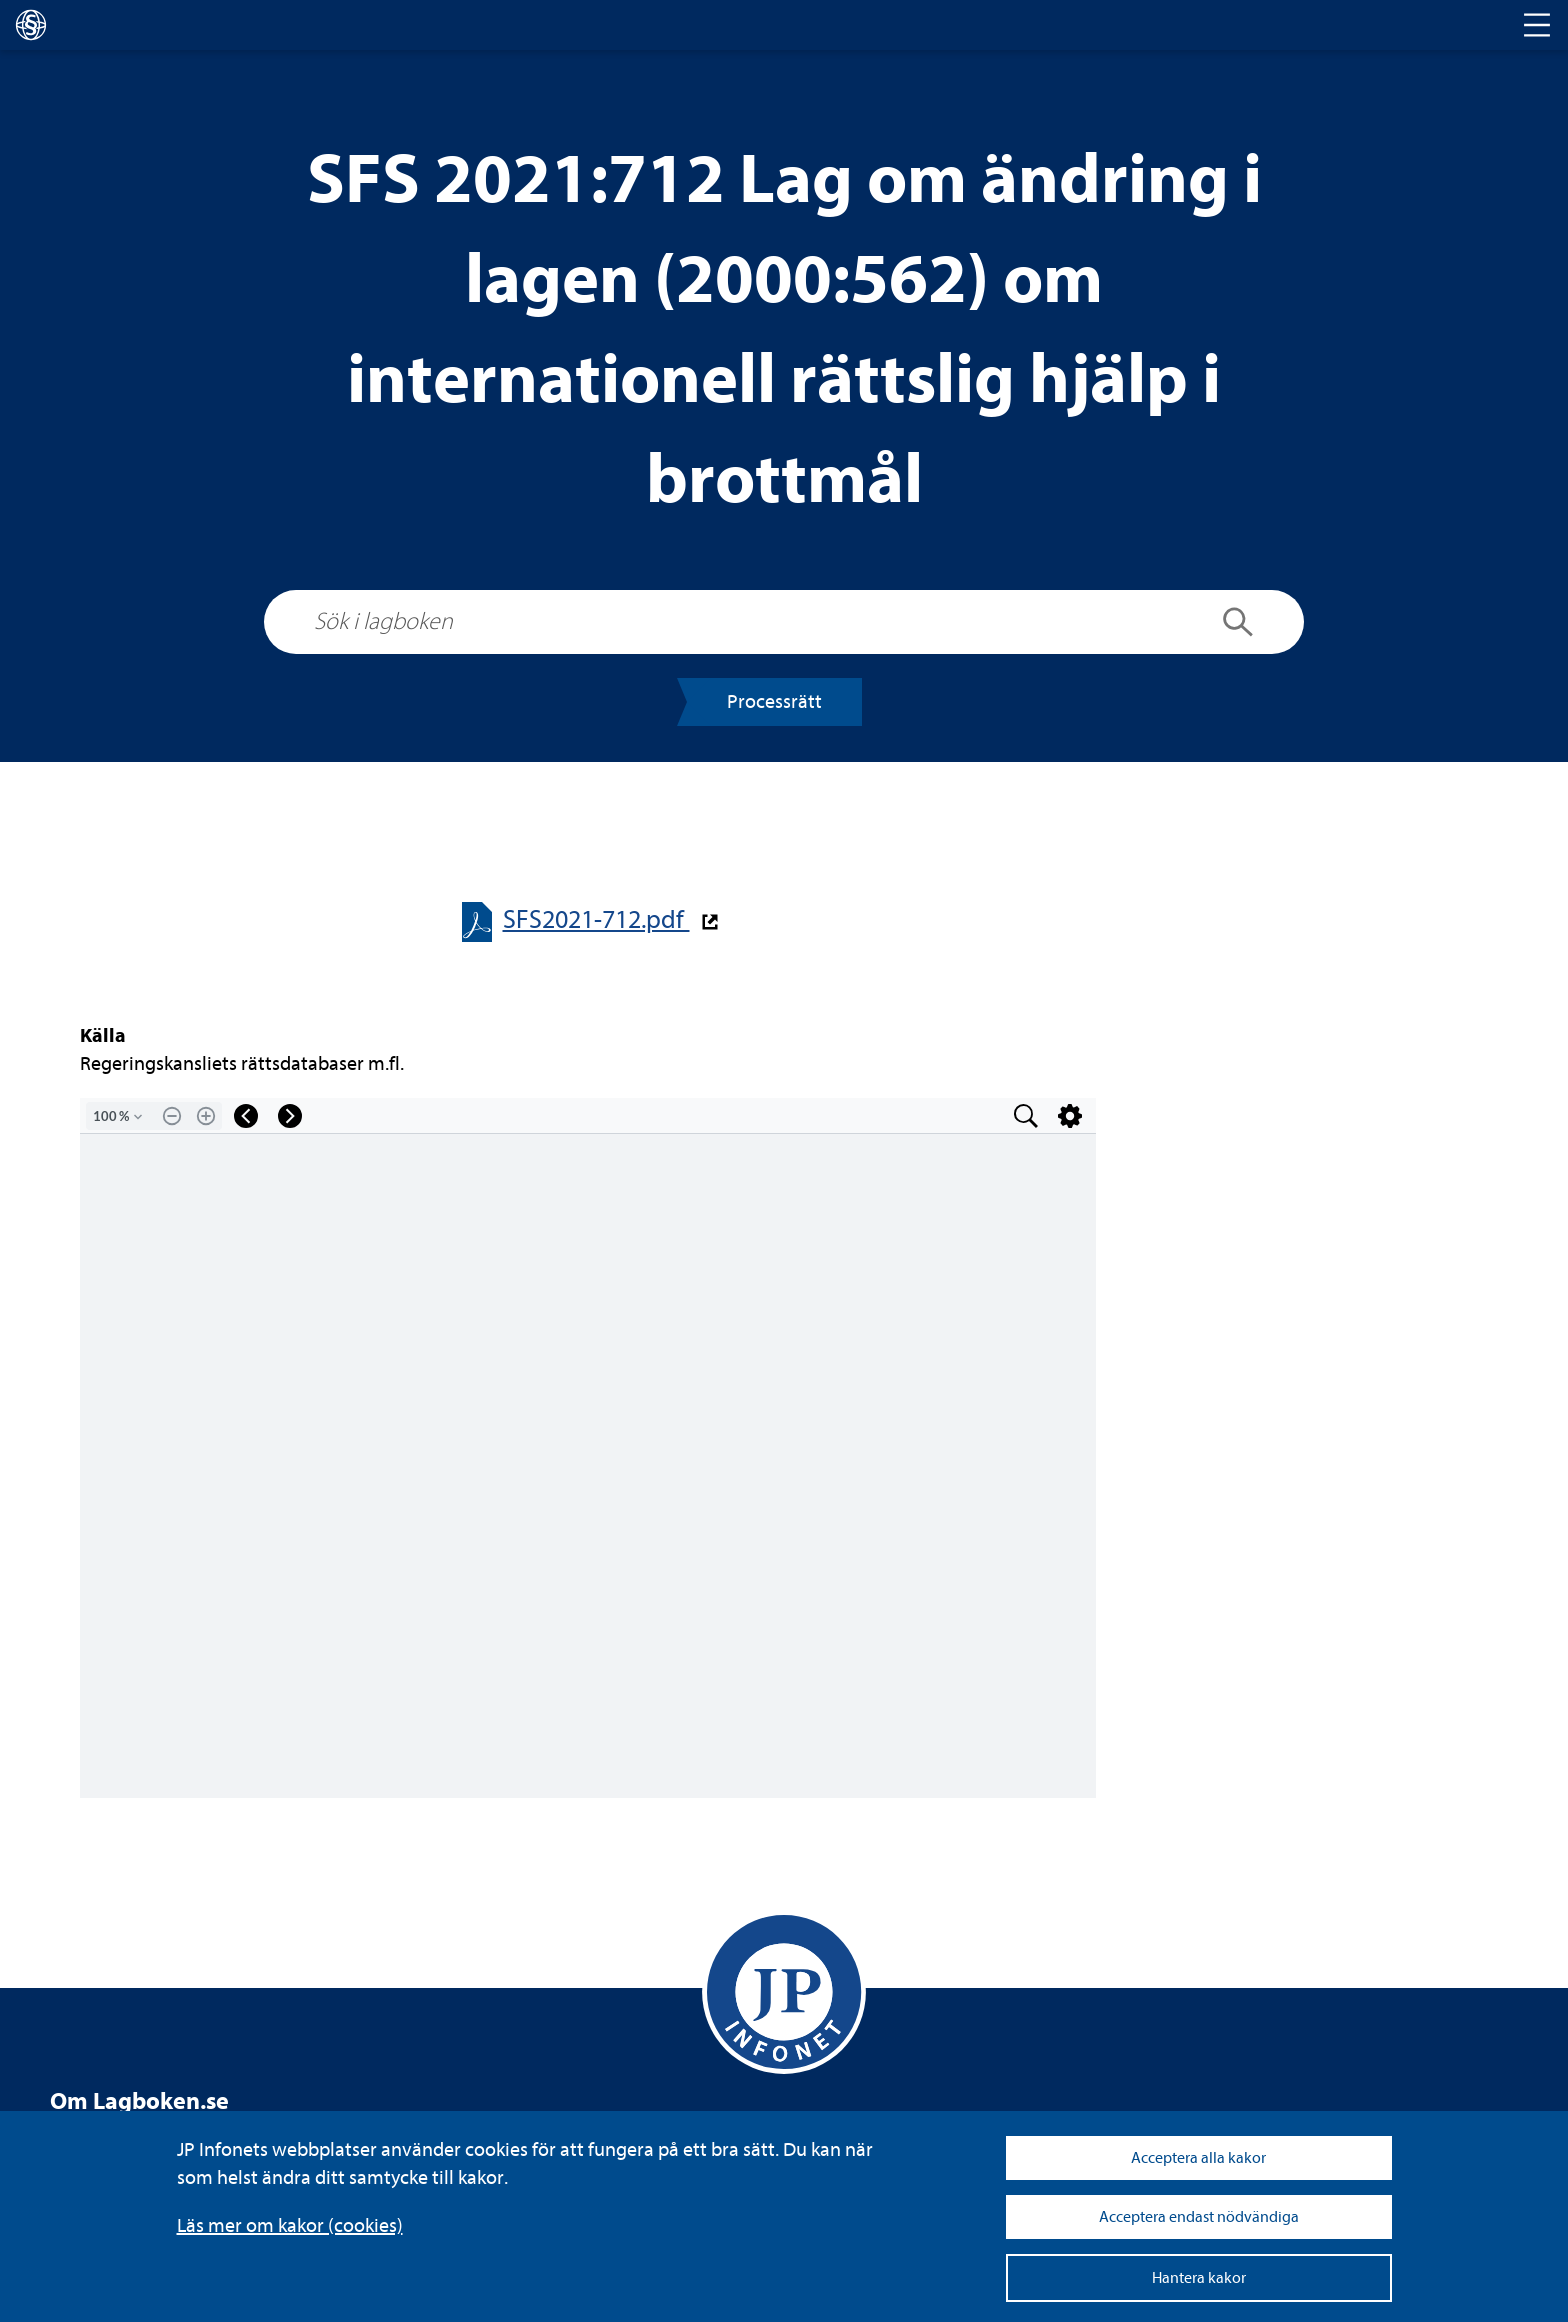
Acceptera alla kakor (1198, 2158)
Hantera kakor (1199, 2278)
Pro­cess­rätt (774, 701)
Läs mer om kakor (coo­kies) (290, 2225)
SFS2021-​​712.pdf (596, 919)
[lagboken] (31, 25)
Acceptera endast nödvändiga (1199, 2217)
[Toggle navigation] (1537, 25)
